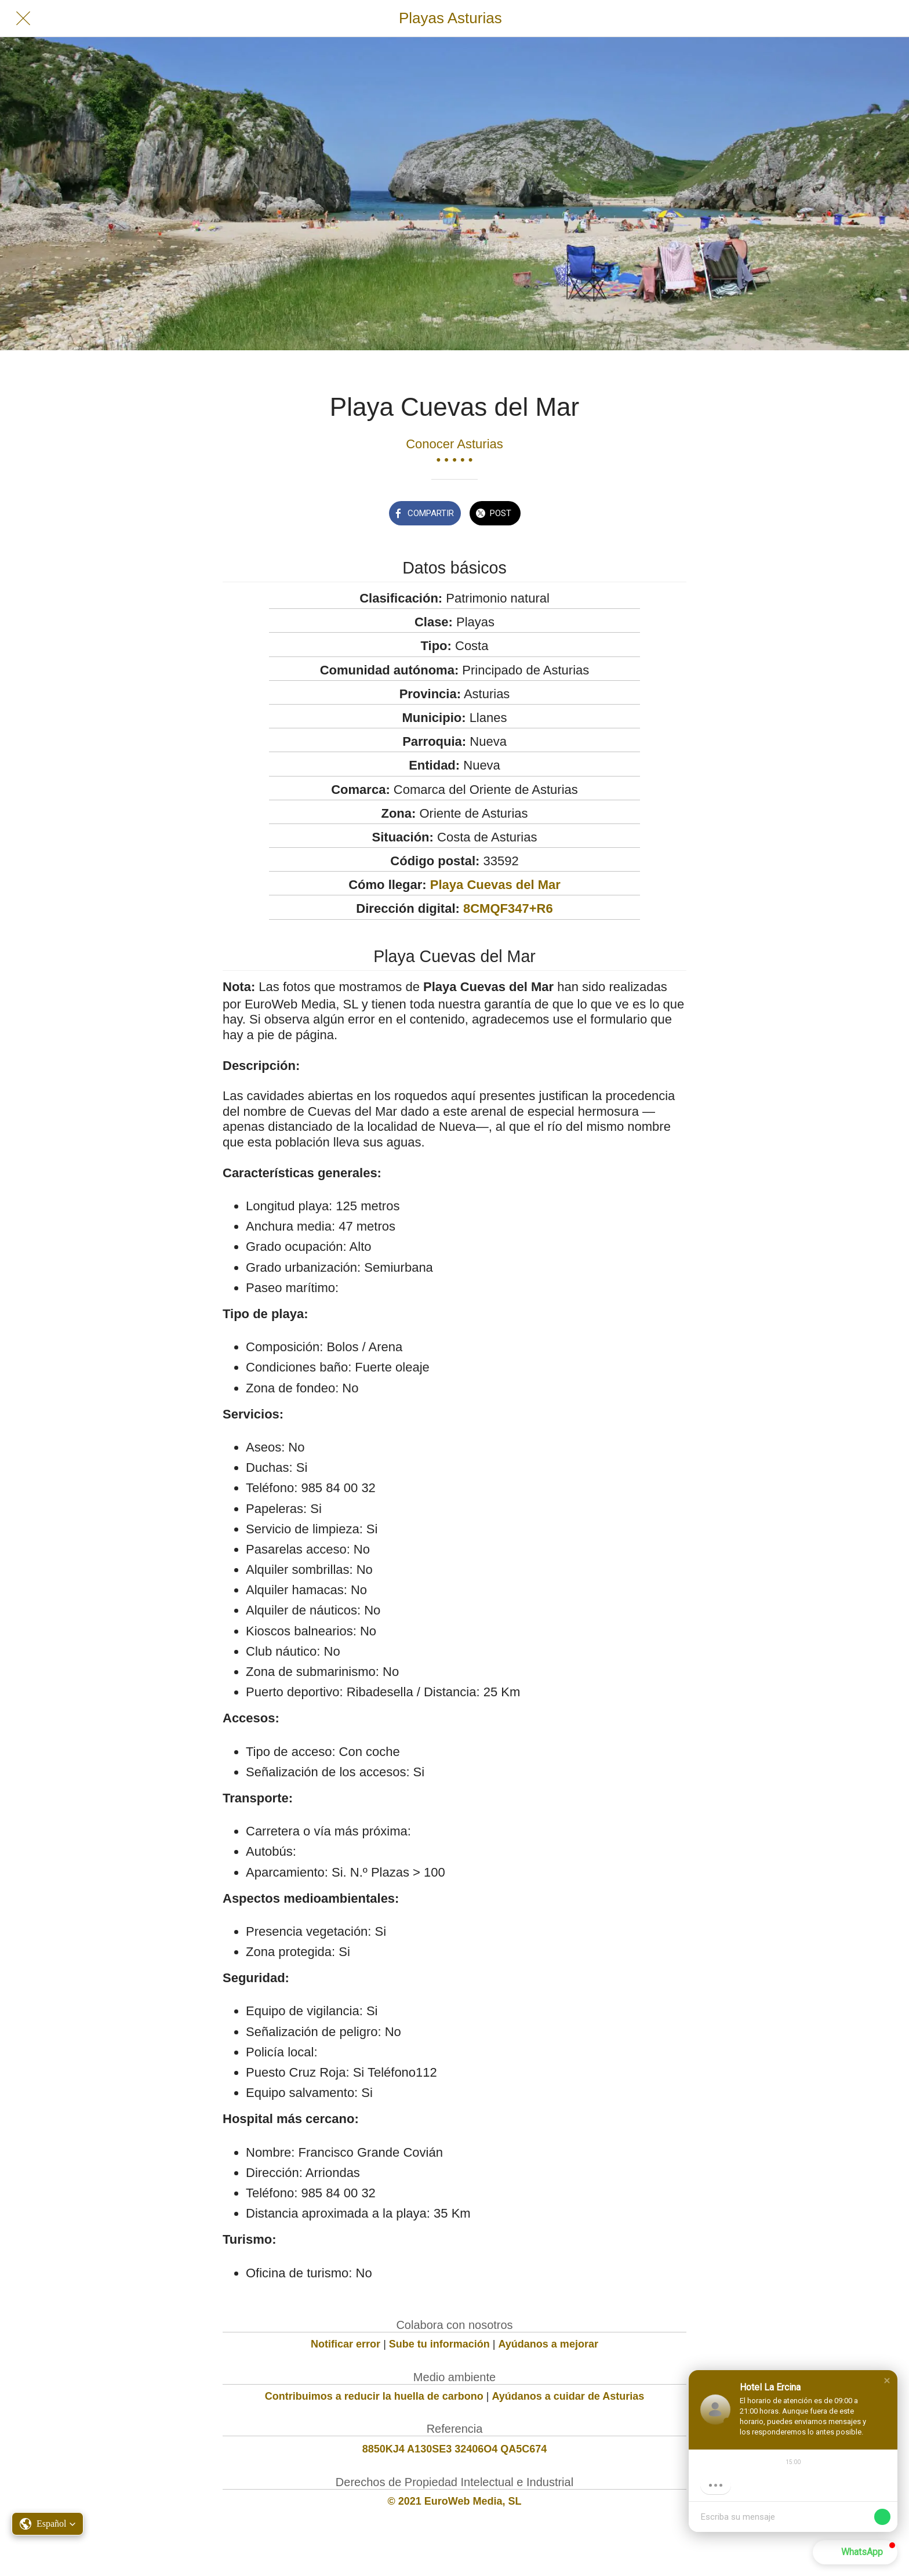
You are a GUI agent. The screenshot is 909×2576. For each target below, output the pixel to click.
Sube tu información (439, 2344)
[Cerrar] (23, 19)
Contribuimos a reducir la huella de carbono (374, 2396)
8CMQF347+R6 (508, 908)
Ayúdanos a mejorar (548, 2344)
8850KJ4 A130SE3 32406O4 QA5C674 (454, 2449)
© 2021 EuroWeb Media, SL (455, 2501)
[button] (887, 2380)
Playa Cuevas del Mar (495, 884)
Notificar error (345, 2344)
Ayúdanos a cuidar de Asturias (568, 2396)
